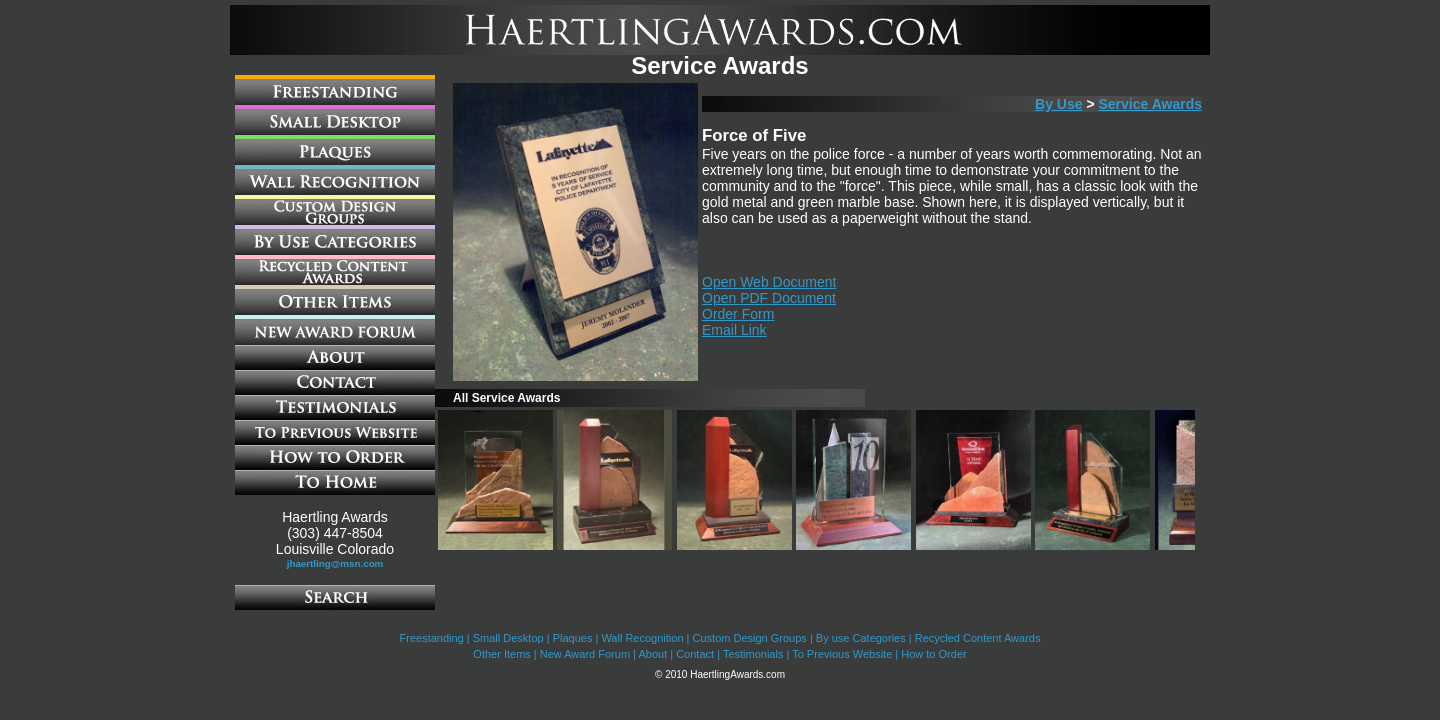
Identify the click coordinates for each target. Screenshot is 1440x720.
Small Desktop (508, 638)
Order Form (738, 314)
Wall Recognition (642, 638)
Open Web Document (769, 282)
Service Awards (1150, 104)
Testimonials (753, 654)
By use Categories (861, 638)
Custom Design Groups (750, 638)
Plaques (573, 638)
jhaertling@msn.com (335, 563)
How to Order (933, 654)
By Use (1058, 104)
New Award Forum (585, 654)
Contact (695, 654)
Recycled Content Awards (978, 638)
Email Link (734, 330)
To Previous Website (842, 654)
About (652, 654)
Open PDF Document (769, 298)
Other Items (501, 654)
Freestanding (432, 638)
